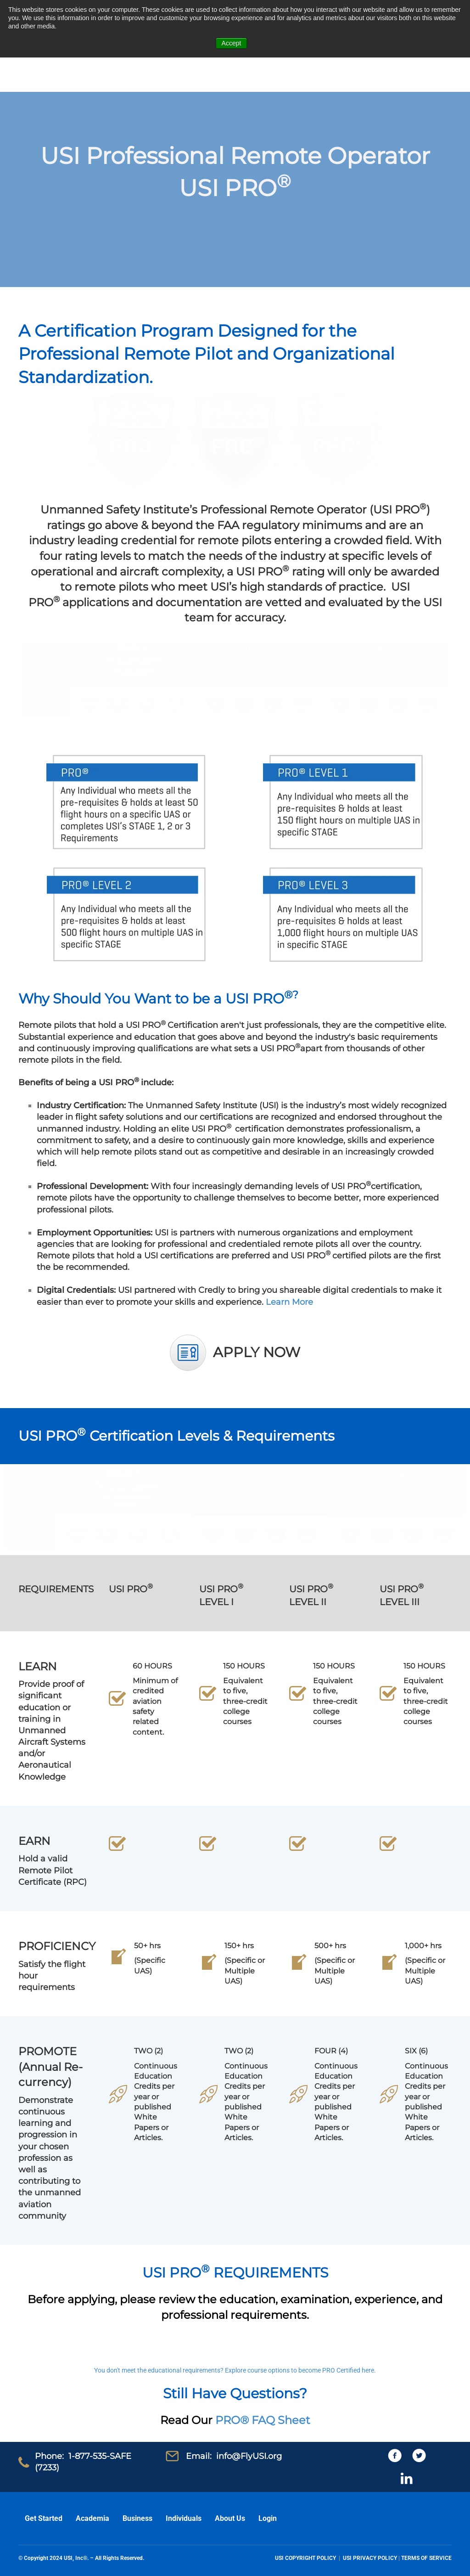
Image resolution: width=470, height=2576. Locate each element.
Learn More (289, 1302)
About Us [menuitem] (230, 2518)
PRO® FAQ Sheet (262, 2420)
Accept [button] (231, 43)
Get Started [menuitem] (43, 2518)
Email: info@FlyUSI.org (234, 2456)
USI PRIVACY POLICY (370, 2558)
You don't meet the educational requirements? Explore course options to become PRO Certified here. (235, 2370)
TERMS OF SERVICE (426, 2558)
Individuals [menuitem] (183, 2518)
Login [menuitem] (267, 2518)
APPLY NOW (256, 1352)
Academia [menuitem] (92, 2518)
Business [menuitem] (137, 2518)
